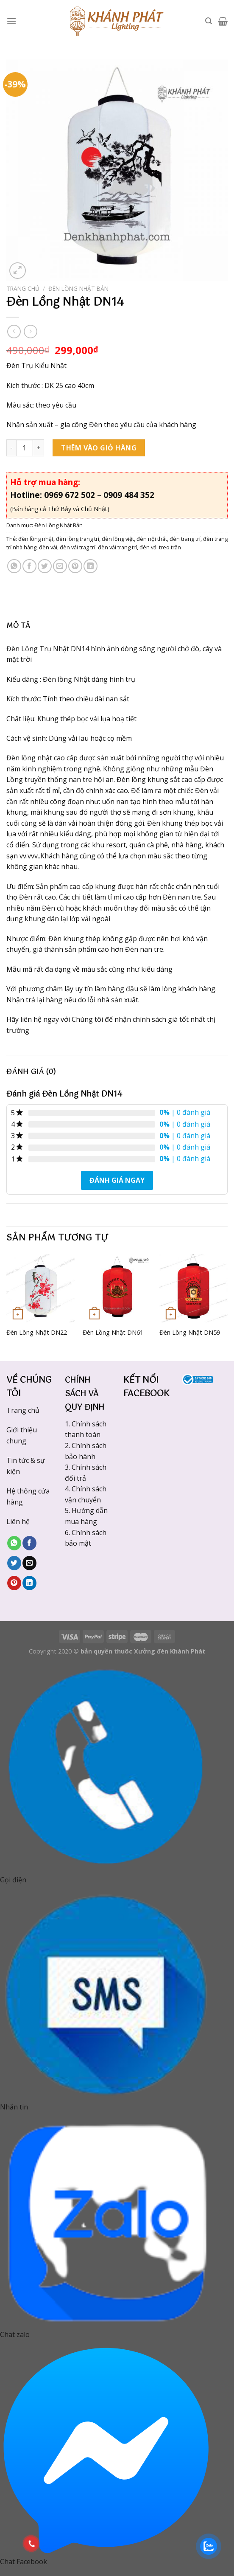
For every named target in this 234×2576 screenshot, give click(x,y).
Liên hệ (18, 1521)
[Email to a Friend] (60, 566)
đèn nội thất (151, 539)
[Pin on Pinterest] (75, 566)
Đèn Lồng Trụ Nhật (37, 648)
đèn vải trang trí (117, 547)
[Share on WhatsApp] (14, 566)
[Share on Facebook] (29, 566)
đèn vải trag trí (77, 547)
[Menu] (11, 21)
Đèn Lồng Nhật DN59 (189, 1332)
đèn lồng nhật (35, 539)
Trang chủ (22, 288)
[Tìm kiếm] (208, 21)
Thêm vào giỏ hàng (98, 448)
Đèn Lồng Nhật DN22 (36, 1332)
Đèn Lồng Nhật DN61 (113, 1332)
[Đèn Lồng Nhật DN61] (117, 1288)
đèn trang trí (185, 539)
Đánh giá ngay (117, 1180)
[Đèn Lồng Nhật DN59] (193, 1288)
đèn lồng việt (118, 539)
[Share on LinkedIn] (91, 566)
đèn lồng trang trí (77, 539)
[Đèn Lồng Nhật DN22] (40, 1288)
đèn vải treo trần (160, 547)
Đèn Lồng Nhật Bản (78, 288)
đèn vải (48, 547)
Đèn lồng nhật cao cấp (42, 757)
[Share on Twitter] (45, 566)
